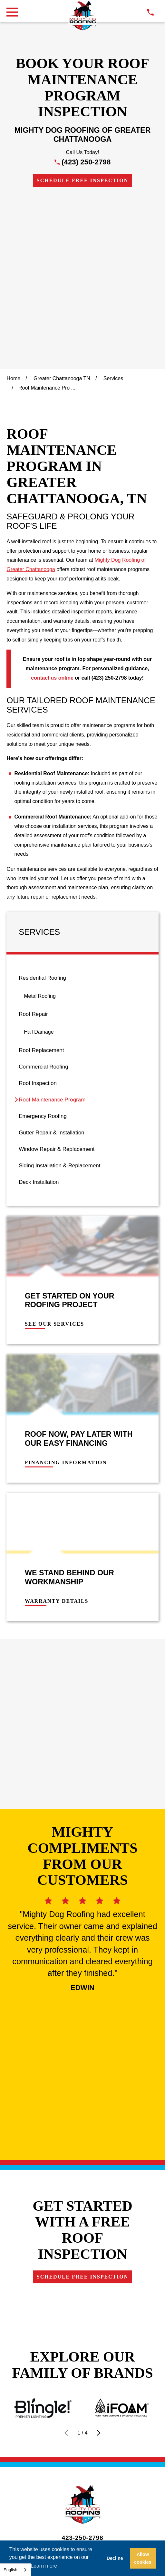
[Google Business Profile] (52, 2200)
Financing (82, 2113)
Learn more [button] (44, 2566)
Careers (82, 2148)
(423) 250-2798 (86, 162)
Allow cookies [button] (142, 2558)
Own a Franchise (82, 2165)
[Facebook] (67, 2200)
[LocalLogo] (82, 16)
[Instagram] (82, 2200)
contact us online (52, 512)
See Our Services (54, 1158)
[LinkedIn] (97, 2200)
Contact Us (82, 2130)
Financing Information (66, 1297)
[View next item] (99, 1950)
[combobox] (15, 2569)
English (10, 2569)
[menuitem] (82, 823)
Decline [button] (115, 2558)
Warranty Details (56, 1435)
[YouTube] (112, 2200)
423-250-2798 (82, 2055)
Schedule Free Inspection (82, 180)
